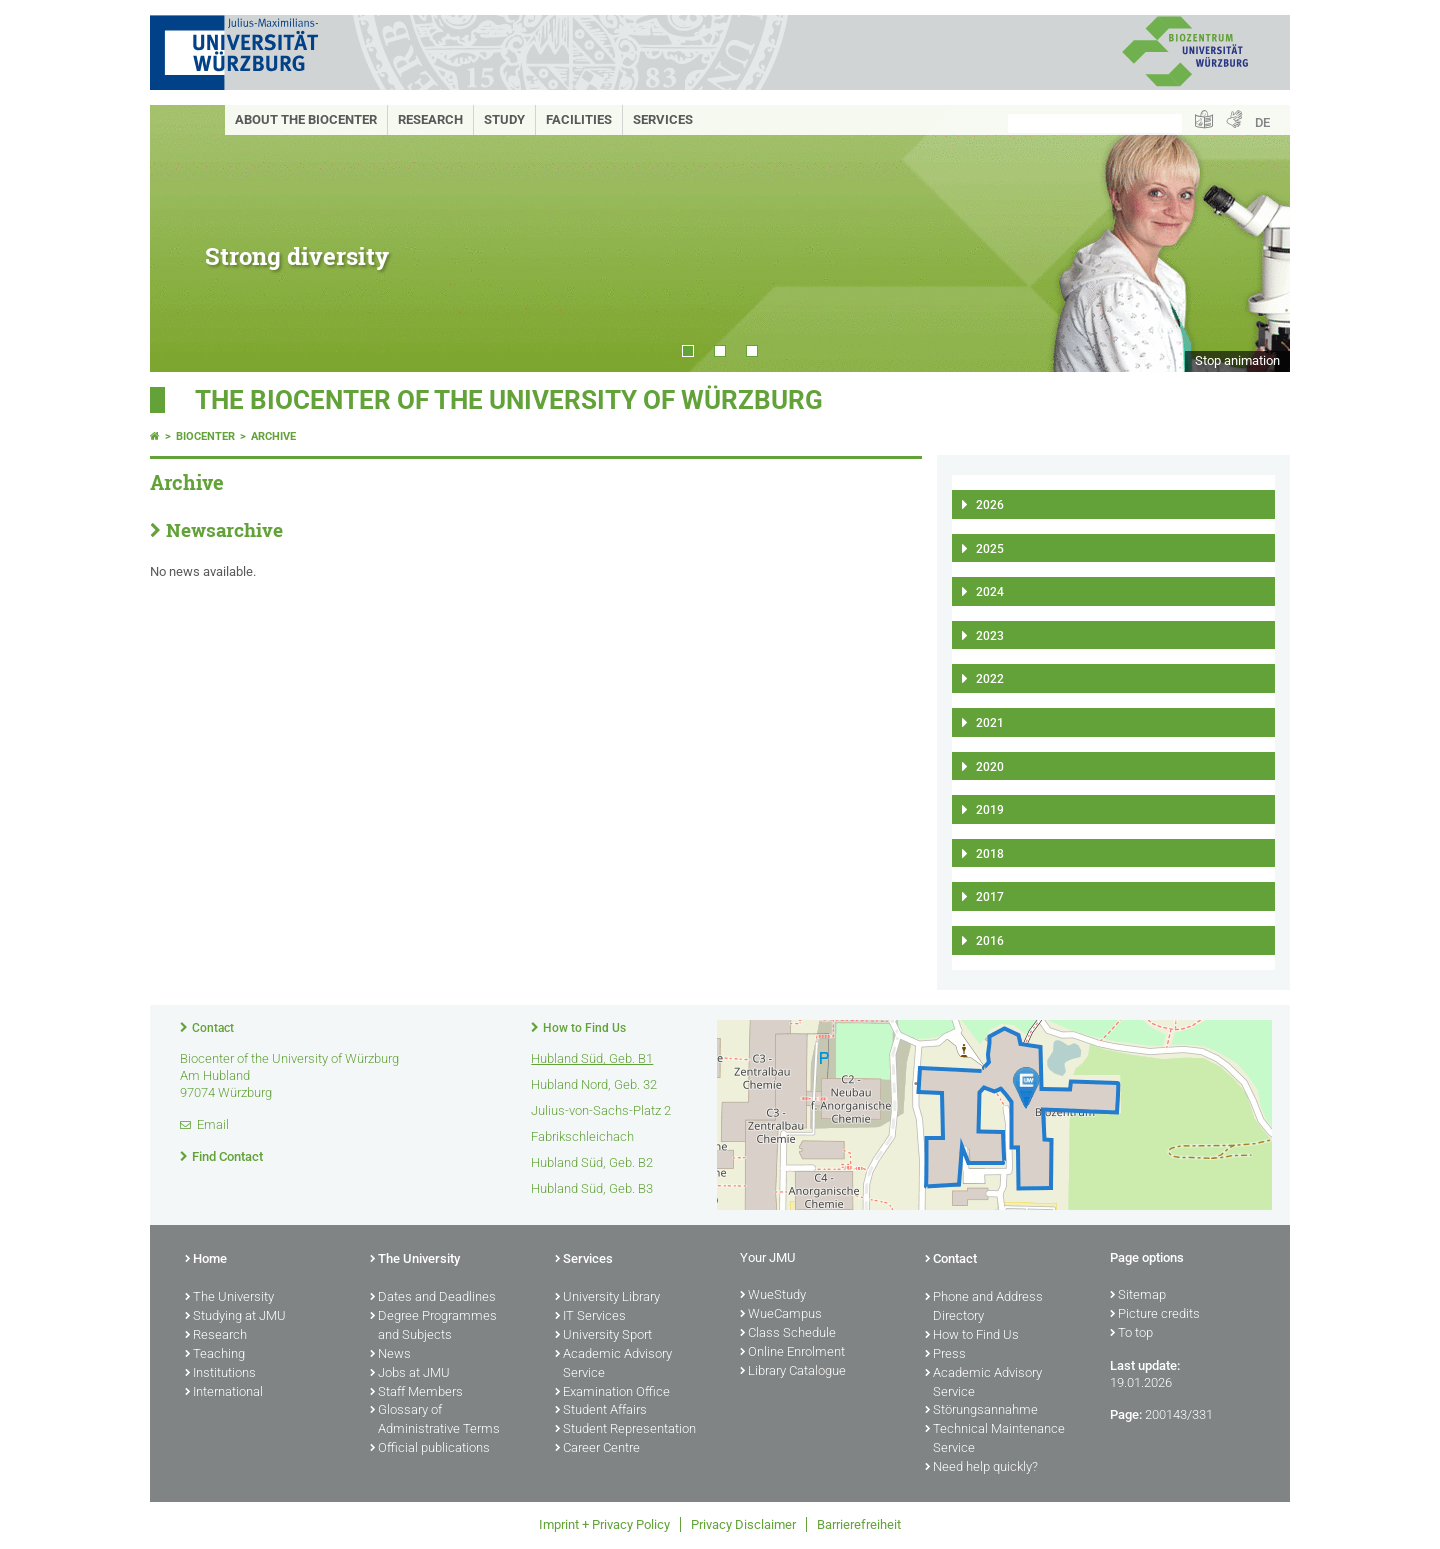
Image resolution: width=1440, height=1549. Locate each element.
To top (1131, 1334)
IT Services (590, 1317)
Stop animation (1237, 360)
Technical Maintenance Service (995, 1439)
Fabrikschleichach (582, 1136)
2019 (990, 810)
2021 (990, 723)
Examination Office (612, 1393)
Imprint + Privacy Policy (604, 1524)
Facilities (579, 119)
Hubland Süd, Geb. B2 (592, 1162)
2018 (990, 854)
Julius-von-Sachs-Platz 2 (601, 1110)
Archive (273, 436)
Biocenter (205, 436)
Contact (213, 1028)
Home (206, 1260)
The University (229, 1298)
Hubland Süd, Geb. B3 (592, 1188)
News (390, 1355)
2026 (990, 505)
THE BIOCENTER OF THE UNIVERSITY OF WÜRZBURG (509, 400)
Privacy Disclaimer (743, 1524)
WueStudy (773, 1296)
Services (663, 119)
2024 (990, 592)
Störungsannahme (981, 1411)
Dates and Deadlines (433, 1298)
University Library (607, 1298)
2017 (990, 897)
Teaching (215, 1355)
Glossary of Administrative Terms (435, 1420)
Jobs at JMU (410, 1374)
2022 (990, 679)
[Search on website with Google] (1095, 123)
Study (504, 119)
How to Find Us (584, 1028)
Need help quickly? (981, 1468)
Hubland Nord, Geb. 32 (594, 1084)
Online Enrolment (792, 1353)
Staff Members (416, 1393)
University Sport (603, 1336)
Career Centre (597, 1449)
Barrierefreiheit (859, 1524)
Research (430, 119)
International (224, 1393)
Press (945, 1355)
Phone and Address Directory (984, 1307)
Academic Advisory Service (613, 1364)
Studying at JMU (235, 1317)
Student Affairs (601, 1411)
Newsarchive (224, 530)
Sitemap (1138, 1296)
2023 (990, 636)
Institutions (220, 1374)
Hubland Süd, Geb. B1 (592, 1058)
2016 (990, 941)
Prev (185, 238)
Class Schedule (788, 1334)
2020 (990, 767)
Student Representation (625, 1430)
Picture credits (1155, 1315)
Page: (1126, 1414)
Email (213, 1124)
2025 (990, 549)
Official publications (430, 1449)
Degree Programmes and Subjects (433, 1326)
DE (1262, 122)
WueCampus (781, 1315)
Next (1255, 238)
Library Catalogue (793, 1372)
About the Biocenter (306, 119)
